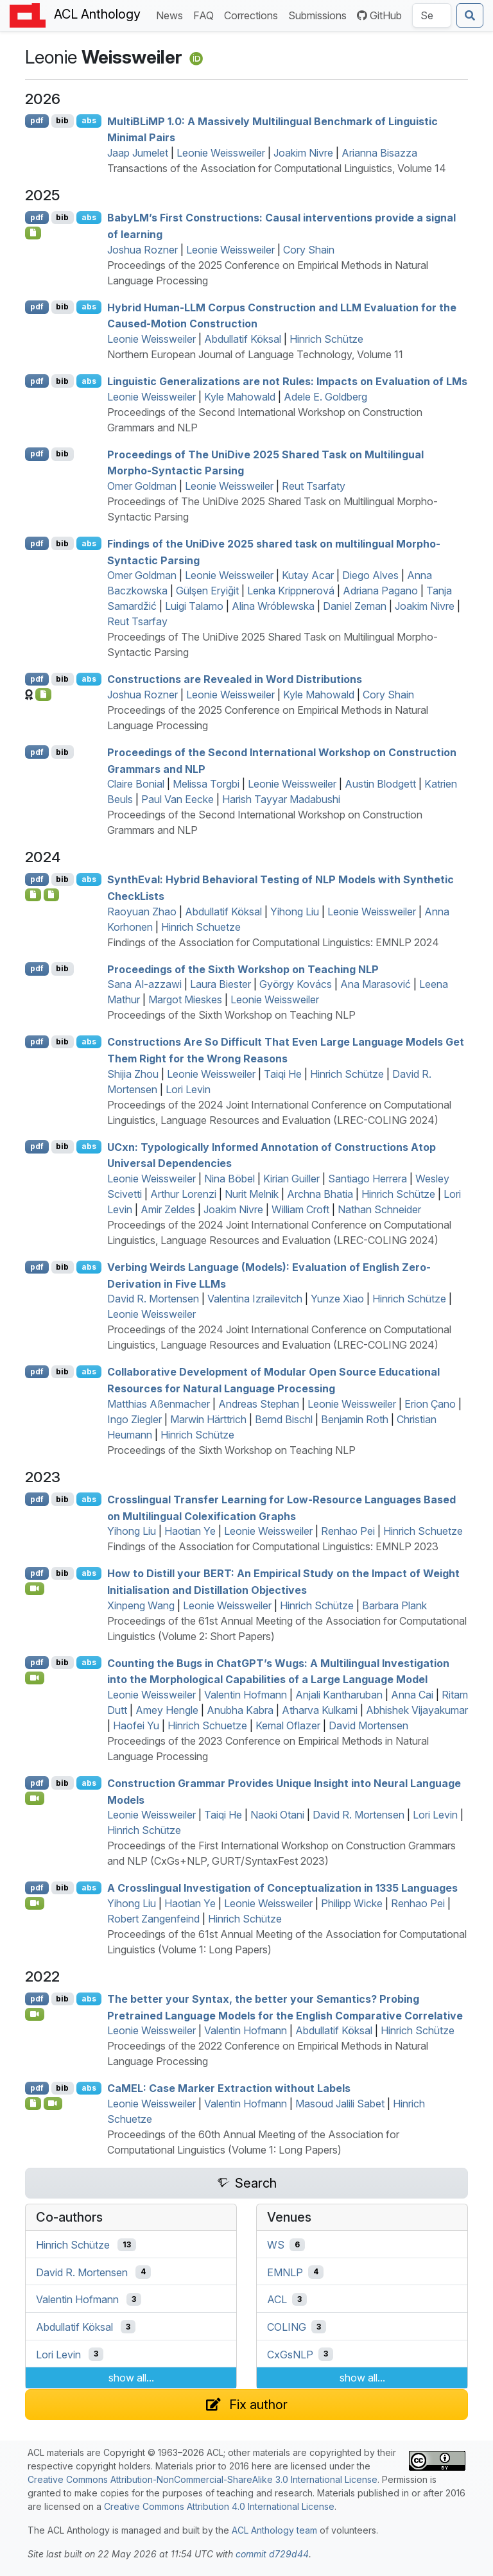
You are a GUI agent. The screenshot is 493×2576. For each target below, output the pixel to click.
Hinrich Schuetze (201, 927)
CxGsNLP (290, 2353)
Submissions (320, 14)
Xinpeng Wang (141, 1605)
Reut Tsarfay (137, 621)
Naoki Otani (277, 1814)
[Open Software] (33, 894)
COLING (286, 2327)
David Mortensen (368, 1725)
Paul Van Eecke (177, 799)
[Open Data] (52, 894)
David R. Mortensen (153, 1298)
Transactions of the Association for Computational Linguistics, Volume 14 (276, 168)
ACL (277, 2299)
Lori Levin (188, 1089)
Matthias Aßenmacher (158, 1403)
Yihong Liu (294, 911)
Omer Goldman (142, 486)
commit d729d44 (272, 2553)
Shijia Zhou (133, 1074)
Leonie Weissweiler (221, 152)
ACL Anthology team (274, 2530)
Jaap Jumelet (137, 152)
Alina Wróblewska (273, 606)
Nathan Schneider (379, 1209)
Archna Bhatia (320, 1194)
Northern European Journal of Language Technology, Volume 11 (255, 354)
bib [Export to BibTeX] (62, 120)
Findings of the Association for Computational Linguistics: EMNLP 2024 (273, 942)
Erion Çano (430, 1403)
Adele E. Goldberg (325, 396)
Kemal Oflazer (287, 1725)
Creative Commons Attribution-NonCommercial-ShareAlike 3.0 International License (202, 2479)
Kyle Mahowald (239, 396)
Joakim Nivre (303, 152)
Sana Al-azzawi (144, 984)
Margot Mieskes (185, 999)
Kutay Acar (308, 575)
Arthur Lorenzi (183, 1194)
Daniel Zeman (354, 606)
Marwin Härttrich (208, 1419)
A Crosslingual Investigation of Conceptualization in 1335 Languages (282, 1887)
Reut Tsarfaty (313, 486)
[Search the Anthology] (431, 15)
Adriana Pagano (380, 590)
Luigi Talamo (194, 606)
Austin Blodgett (380, 783)
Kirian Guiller (291, 1178)
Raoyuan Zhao (142, 911)
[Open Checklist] (33, 233)
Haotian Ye (190, 1531)
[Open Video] (34, 1588)
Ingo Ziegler (134, 1419)
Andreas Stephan (258, 1403)
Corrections (253, 14)
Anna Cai (412, 1694)
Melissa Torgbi (206, 783)
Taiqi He (283, 1074)
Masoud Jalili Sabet (340, 2103)
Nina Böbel (229, 1178)
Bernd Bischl (284, 1419)
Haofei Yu (136, 1725)
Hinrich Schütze (326, 339)
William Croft (300, 1209)
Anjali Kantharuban (339, 1694)
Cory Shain (308, 249)
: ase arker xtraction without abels (228, 2088)
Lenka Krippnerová (290, 590)
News (172, 14)
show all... (131, 2377)
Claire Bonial (135, 783)
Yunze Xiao (337, 1298)
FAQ (206, 14)
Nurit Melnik (252, 1194)
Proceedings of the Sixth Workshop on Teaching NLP (243, 968)
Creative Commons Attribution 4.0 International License (219, 2506)
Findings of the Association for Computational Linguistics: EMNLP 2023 (272, 1546)
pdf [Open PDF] (37, 120)
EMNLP (285, 2271)
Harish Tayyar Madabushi (281, 799)
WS (275, 2244)
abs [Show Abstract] (89, 120)
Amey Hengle (166, 1710)
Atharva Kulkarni (320, 1710)
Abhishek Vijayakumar (417, 1710)
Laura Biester (220, 984)
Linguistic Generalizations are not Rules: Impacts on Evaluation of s (287, 381)
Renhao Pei (348, 1531)
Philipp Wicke (352, 1903)
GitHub (379, 15)
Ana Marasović (375, 984)
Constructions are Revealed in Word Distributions (234, 679)
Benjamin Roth (354, 1419)
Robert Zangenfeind (153, 1918)
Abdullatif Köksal (242, 339)
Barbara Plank (394, 1605)
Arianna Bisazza (379, 152)
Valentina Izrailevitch (254, 1298)
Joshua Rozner (142, 249)
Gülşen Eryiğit (207, 590)
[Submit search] (469, 15)
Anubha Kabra (240, 1710)
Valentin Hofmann (245, 1694)
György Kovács (295, 984)
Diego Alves (370, 575)
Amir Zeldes (168, 1209)
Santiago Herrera (367, 1178)
